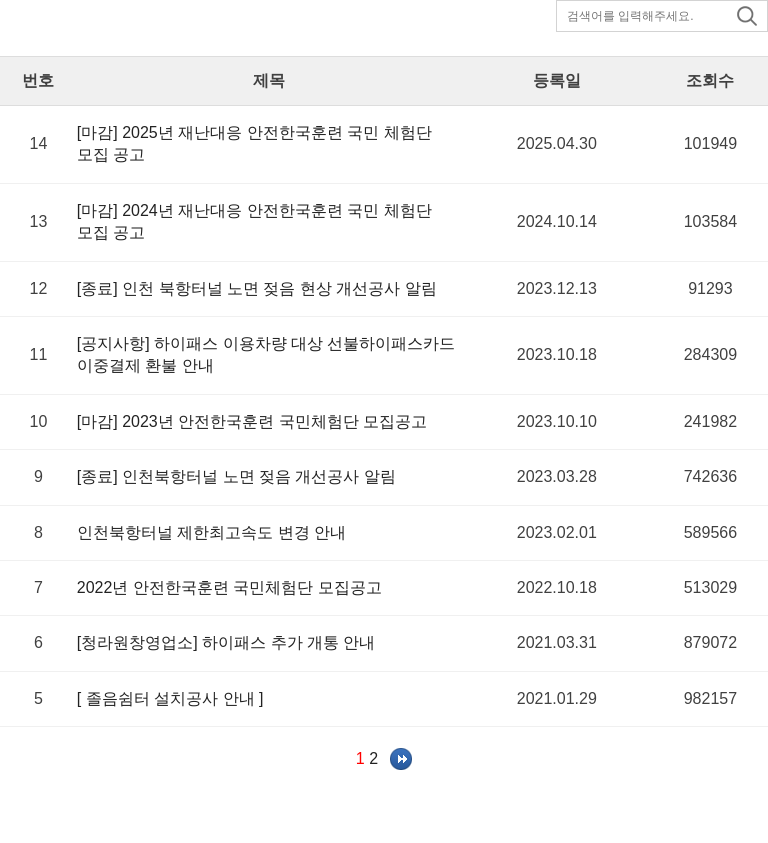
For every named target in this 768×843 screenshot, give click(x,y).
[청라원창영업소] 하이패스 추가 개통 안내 (226, 642)
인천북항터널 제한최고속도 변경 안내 (211, 532)
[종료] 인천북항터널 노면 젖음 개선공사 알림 (236, 476)
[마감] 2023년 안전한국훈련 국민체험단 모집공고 (252, 421)
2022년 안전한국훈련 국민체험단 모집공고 (229, 587)
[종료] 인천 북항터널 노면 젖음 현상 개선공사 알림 (257, 288)
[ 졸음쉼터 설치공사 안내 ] (170, 698)
